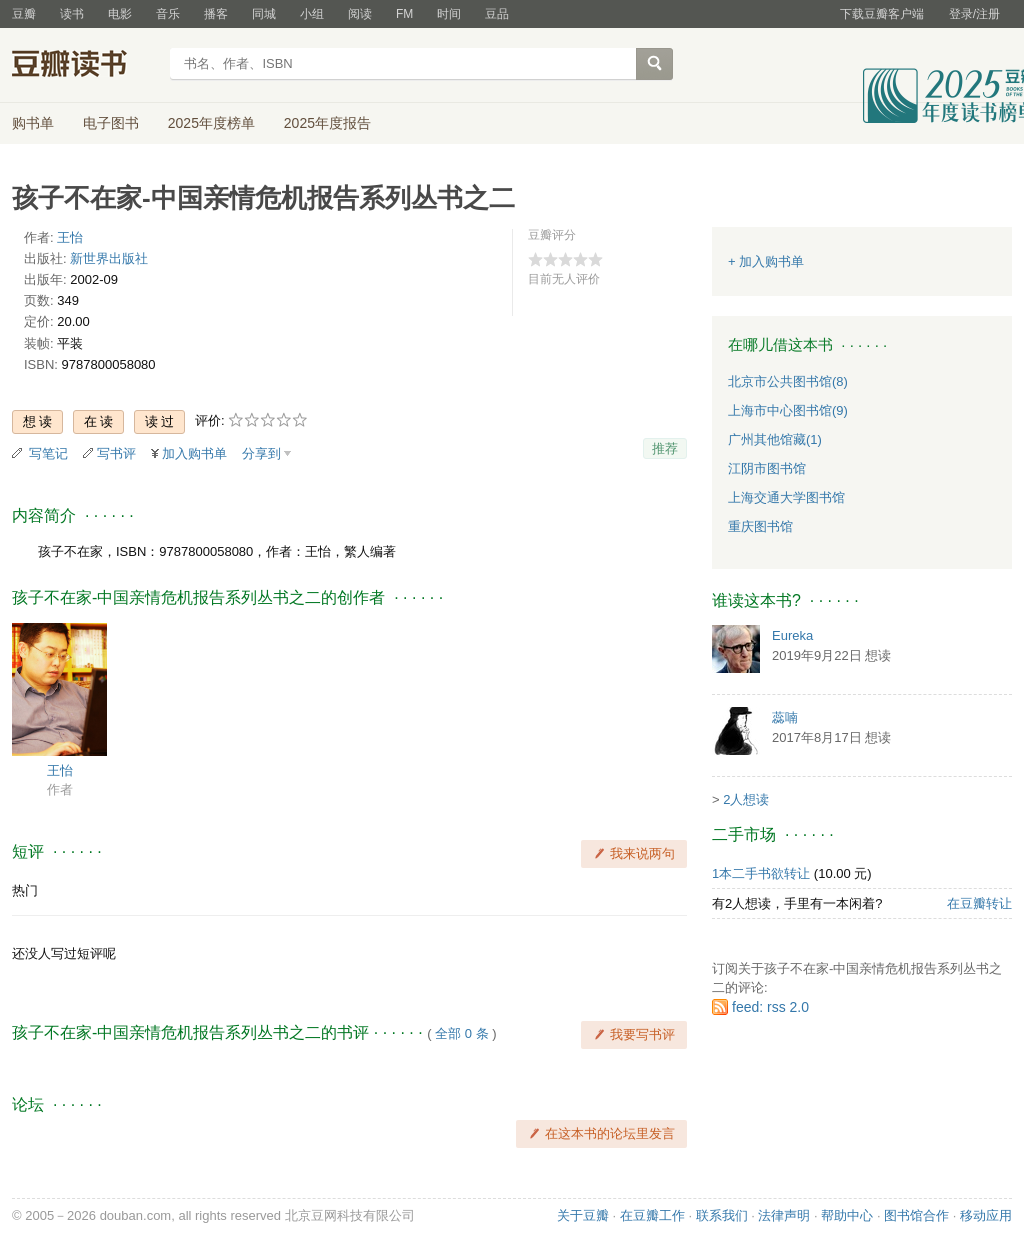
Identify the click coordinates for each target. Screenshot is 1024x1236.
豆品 (497, 14)
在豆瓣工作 (652, 1215)
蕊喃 (785, 717)
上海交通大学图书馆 (786, 497)
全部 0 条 (461, 1033)
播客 (216, 14)
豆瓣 (24, 14)
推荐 (665, 448)
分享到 (261, 453)
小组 (312, 14)
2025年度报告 (327, 123)
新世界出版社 (109, 258)
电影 (120, 14)
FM (404, 14)
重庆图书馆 (760, 526)
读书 (72, 14)
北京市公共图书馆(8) (788, 381)
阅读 (360, 14)
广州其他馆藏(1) (775, 439)
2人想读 (746, 799)
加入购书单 (194, 453)
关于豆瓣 (583, 1215)
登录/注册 (974, 14)
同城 (264, 14)
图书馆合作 (916, 1215)
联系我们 (722, 1215)
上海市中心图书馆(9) (788, 410)
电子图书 (111, 123)
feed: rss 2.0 (770, 1007)
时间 (449, 14)
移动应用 (986, 1215)
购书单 (33, 123)
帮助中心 (847, 1215)
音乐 (168, 14)
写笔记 (48, 453)
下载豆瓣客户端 (882, 14)
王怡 (70, 237)
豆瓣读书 (84, 66)
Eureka (792, 635)
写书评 (116, 453)
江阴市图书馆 (767, 468)
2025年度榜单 (211, 123)
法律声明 (784, 1215)
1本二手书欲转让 (761, 873)
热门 (25, 890)
